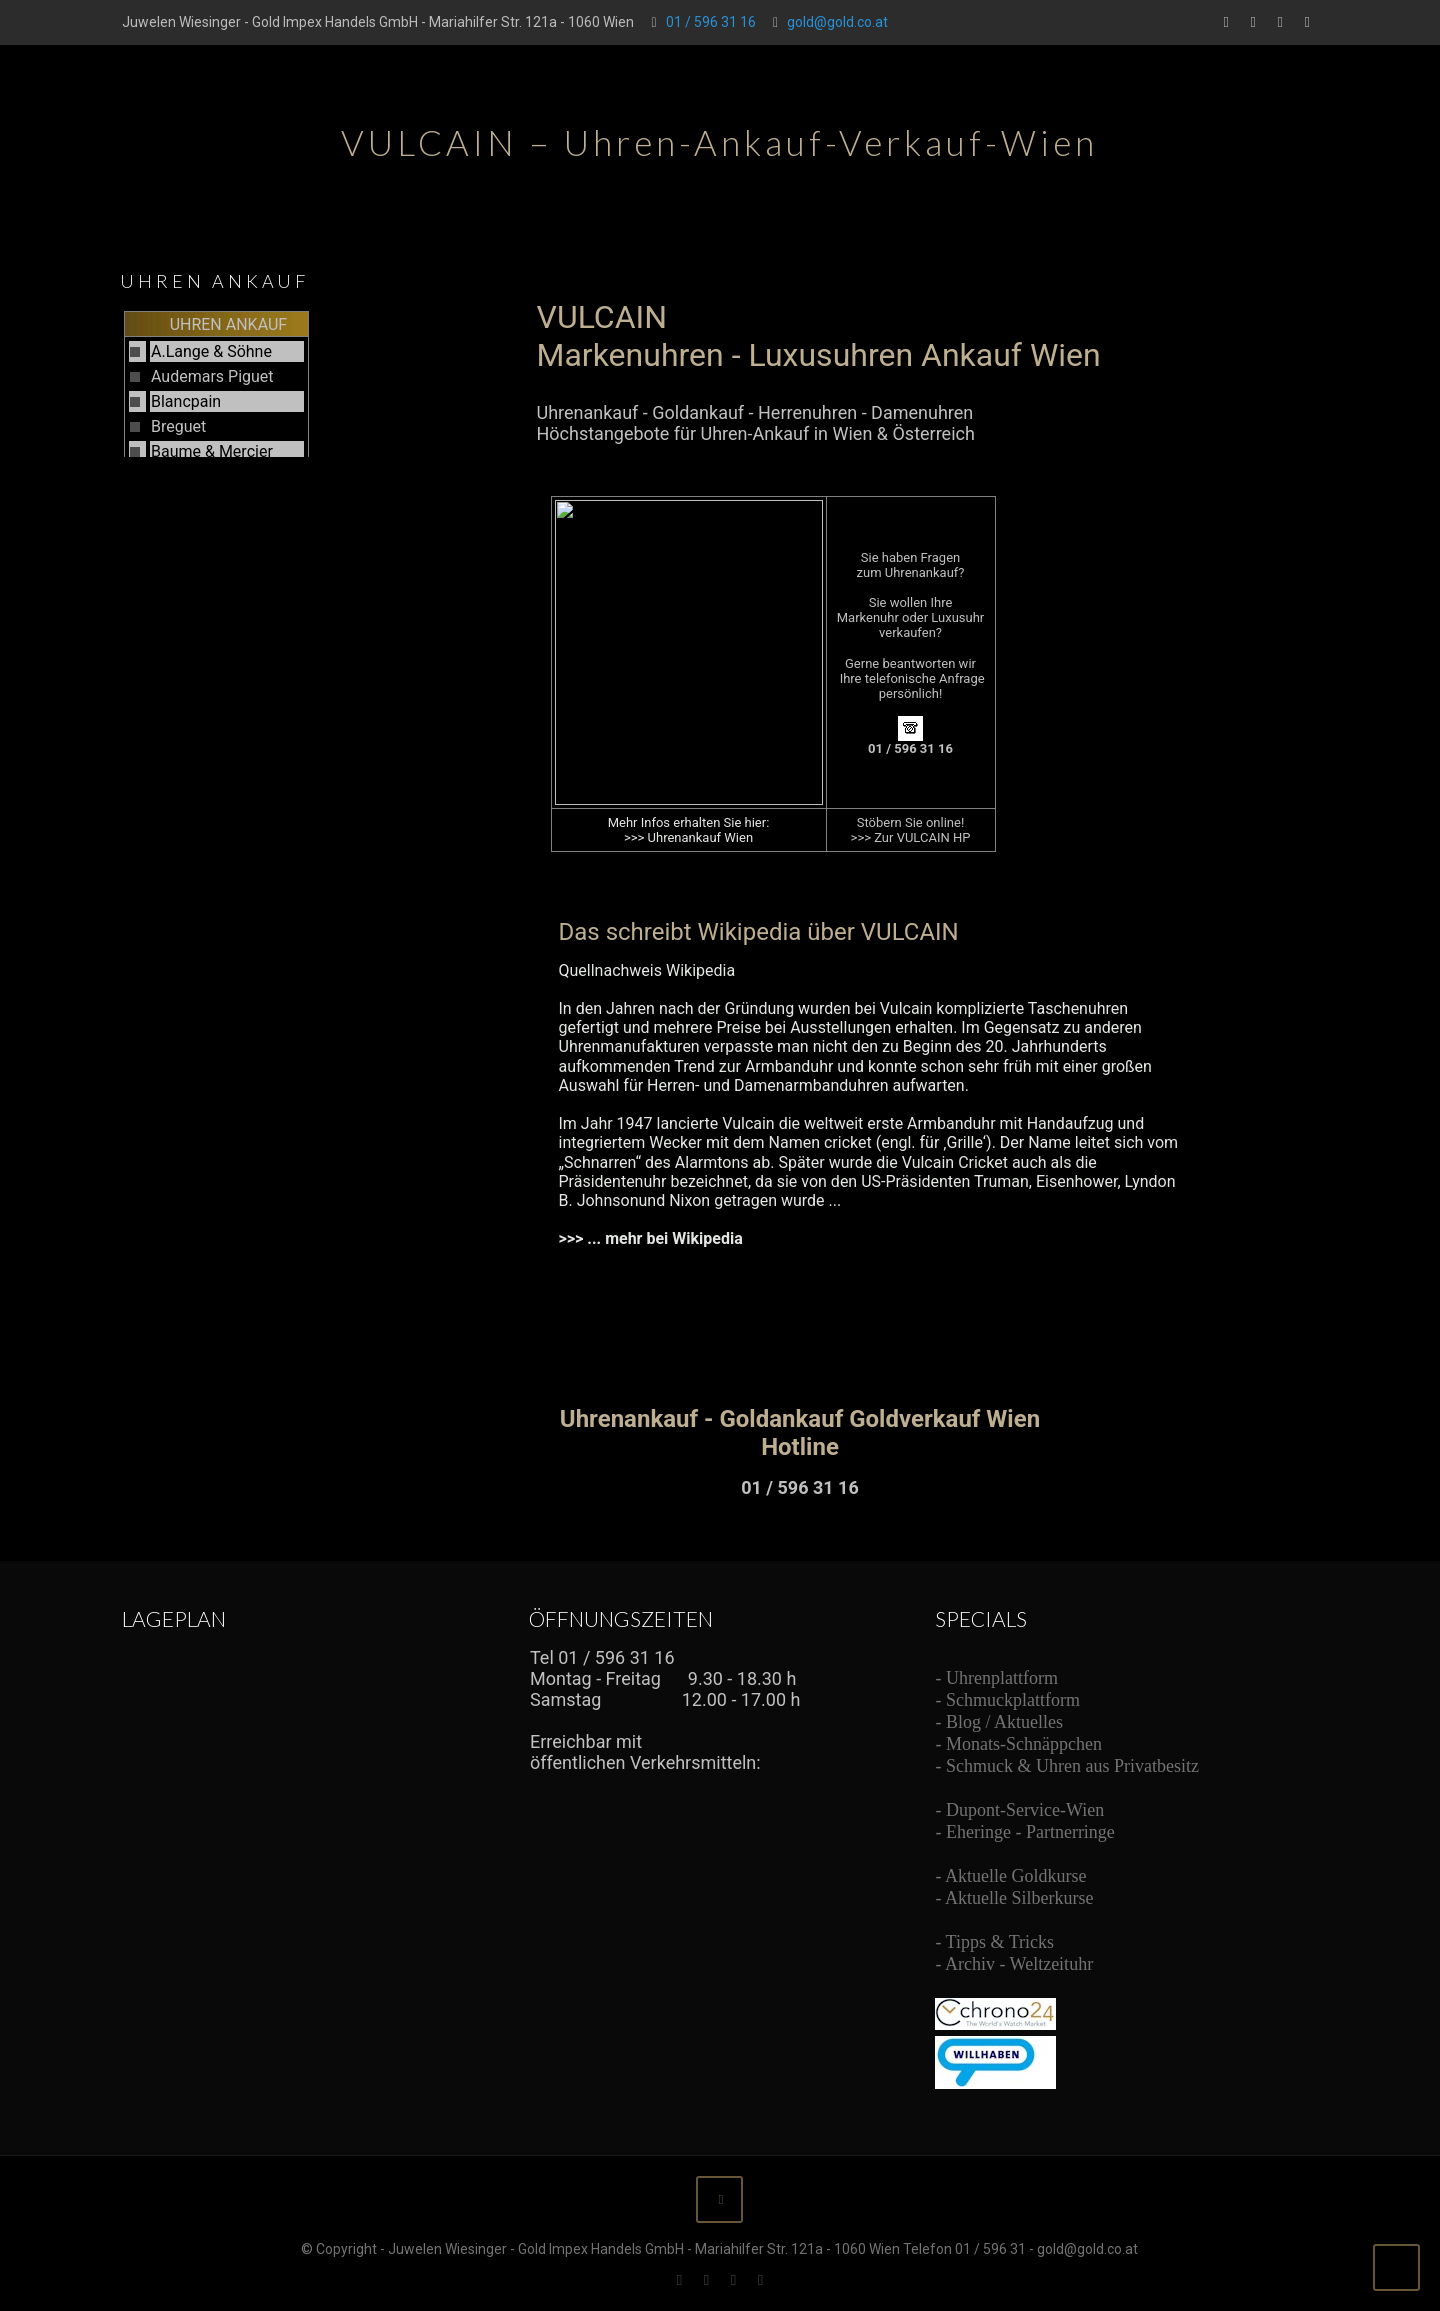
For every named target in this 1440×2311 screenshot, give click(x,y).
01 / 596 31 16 (711, 22)
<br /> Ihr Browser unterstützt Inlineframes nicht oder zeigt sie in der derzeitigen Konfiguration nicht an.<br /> (862, 890)
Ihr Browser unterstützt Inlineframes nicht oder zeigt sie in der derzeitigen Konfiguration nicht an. (242, 382)
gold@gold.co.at (837, 22)
